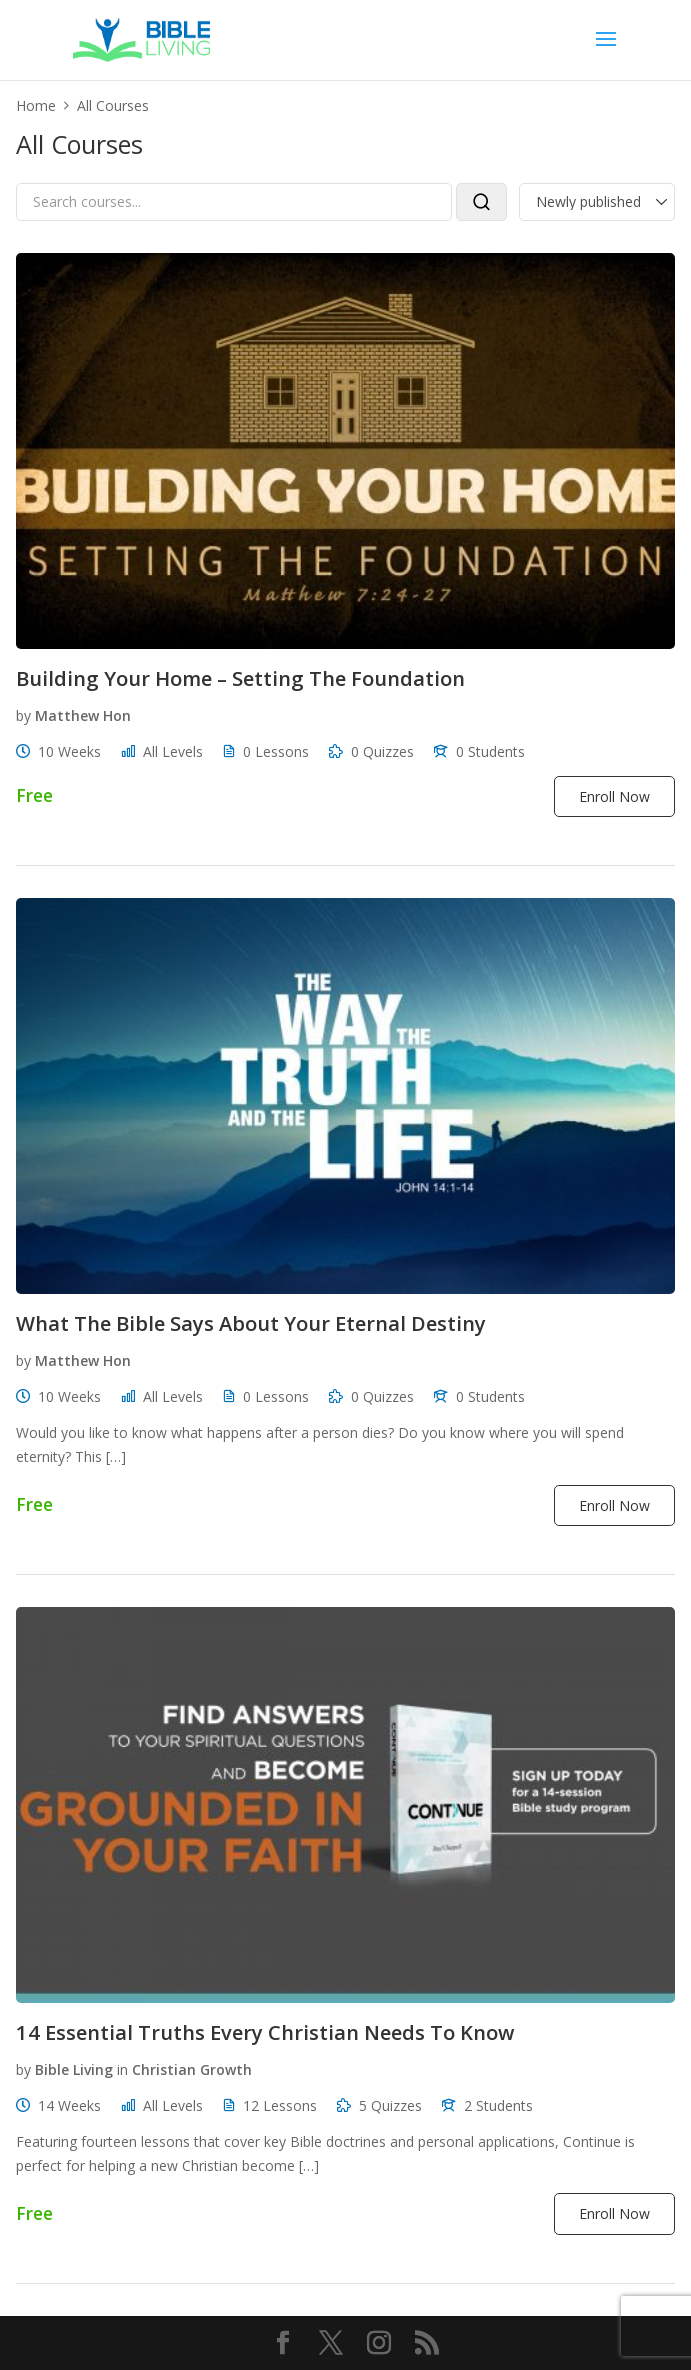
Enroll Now (614, 796)
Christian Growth (192, 2069)
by (23, 715)
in (122, 2069)
